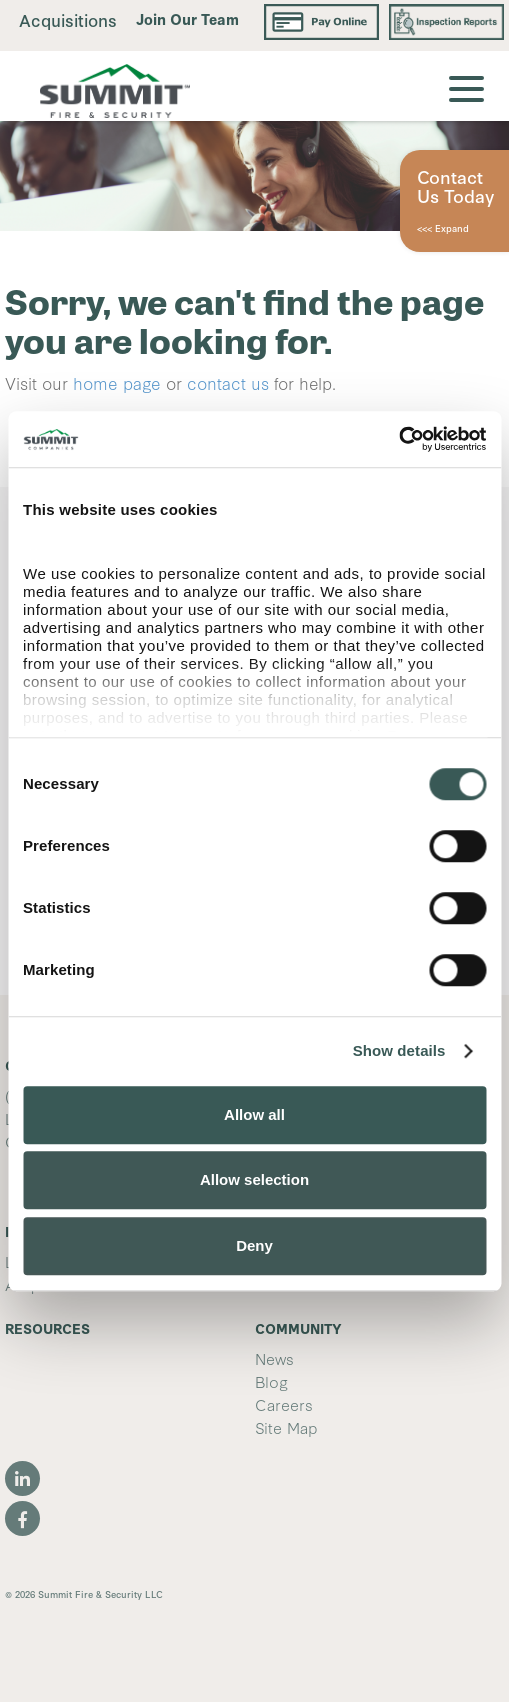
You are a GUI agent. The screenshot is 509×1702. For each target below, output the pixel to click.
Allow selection (254, 1179)
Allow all (254, 1114)
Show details (399, 1050)
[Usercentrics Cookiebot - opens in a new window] (398, 439)
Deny (254, 1245)
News (274, 1358)
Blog (271, 1381)
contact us (228, 382)
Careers (284, 1404)
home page (117, 382)
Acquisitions (68, 19)
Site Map (286, 1427)
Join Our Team (187, 18)
